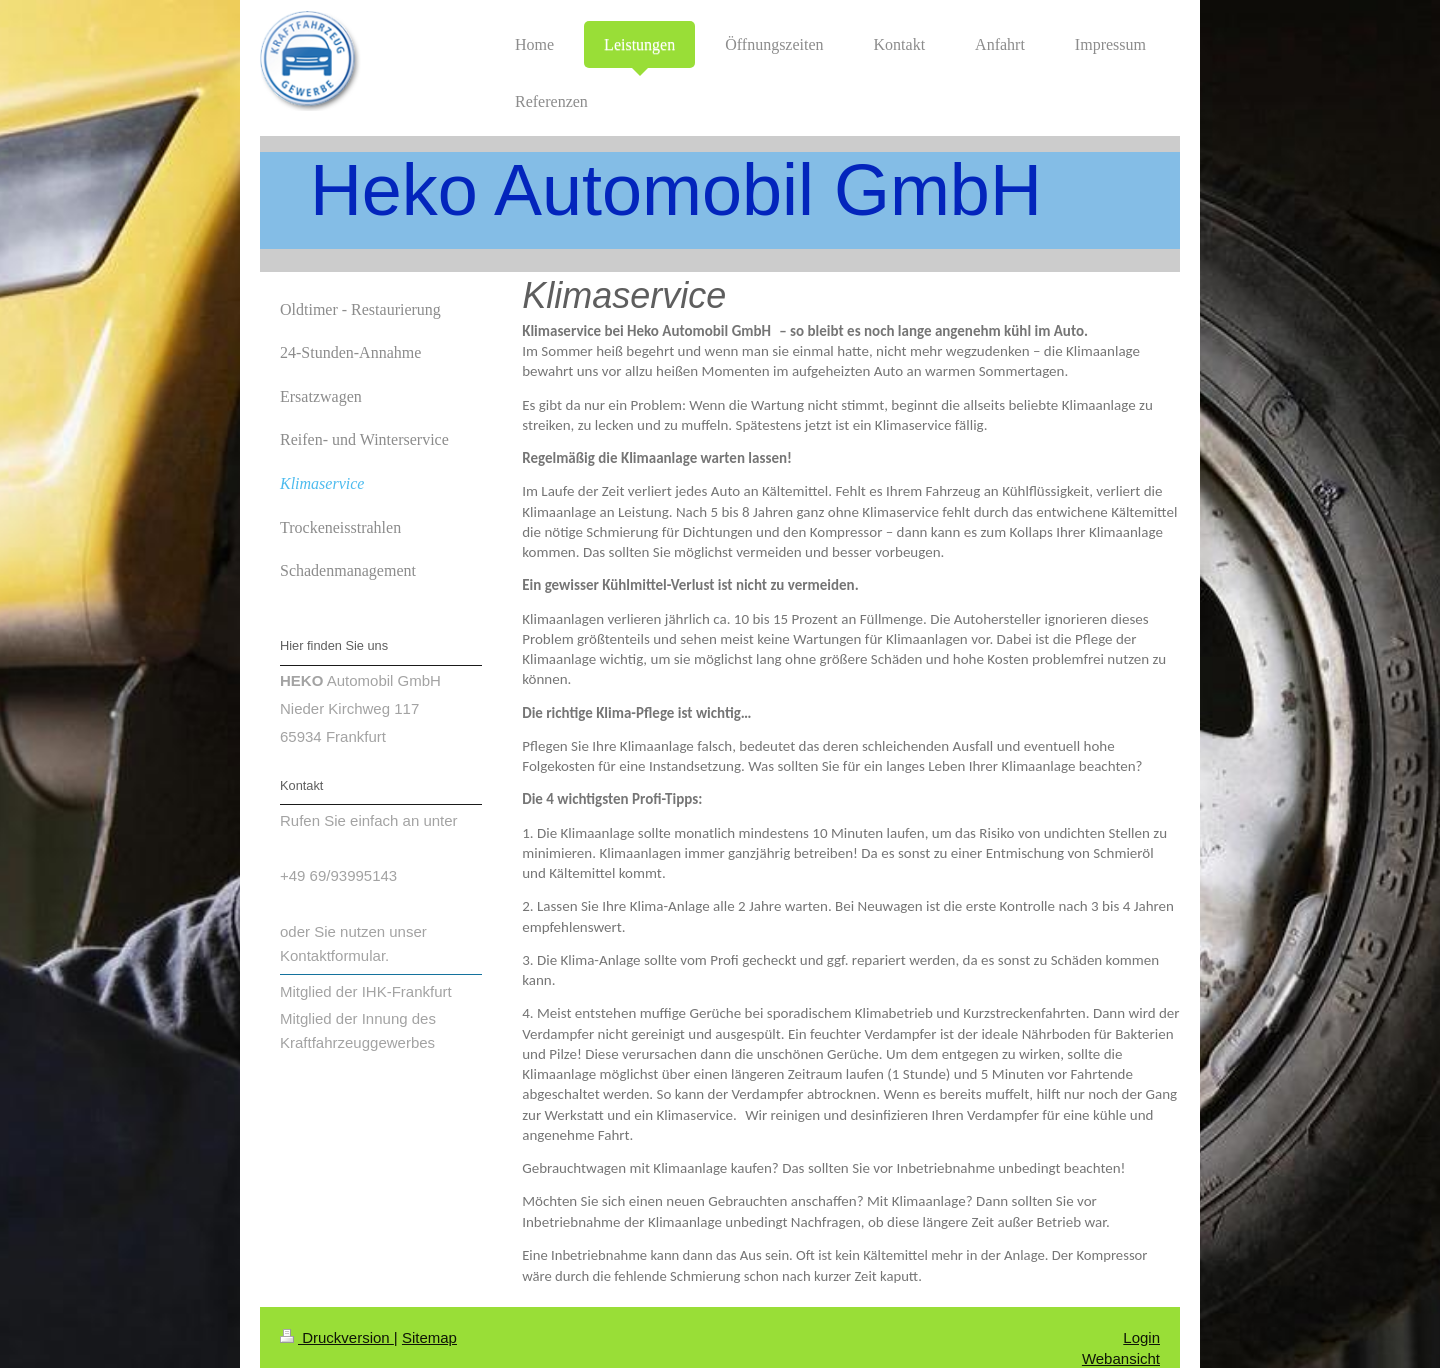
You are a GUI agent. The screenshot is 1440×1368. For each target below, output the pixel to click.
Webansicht (1121, 1358)
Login (1141, 1337)
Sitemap (429, 1337)
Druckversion (337, 1337)
